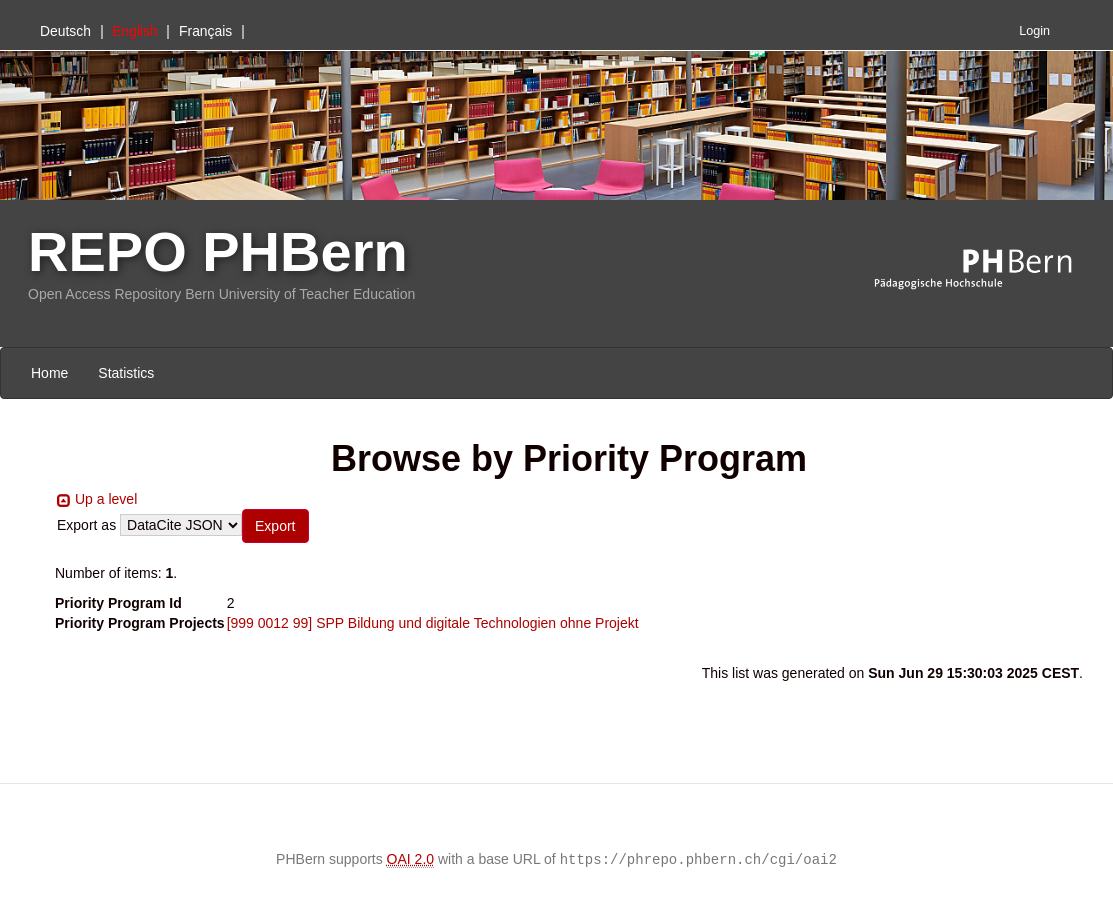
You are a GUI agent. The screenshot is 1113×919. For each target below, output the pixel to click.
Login (1034, 31)
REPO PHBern (218, 251)
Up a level (106, 499)
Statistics (126, 373)
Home (49, 373)
